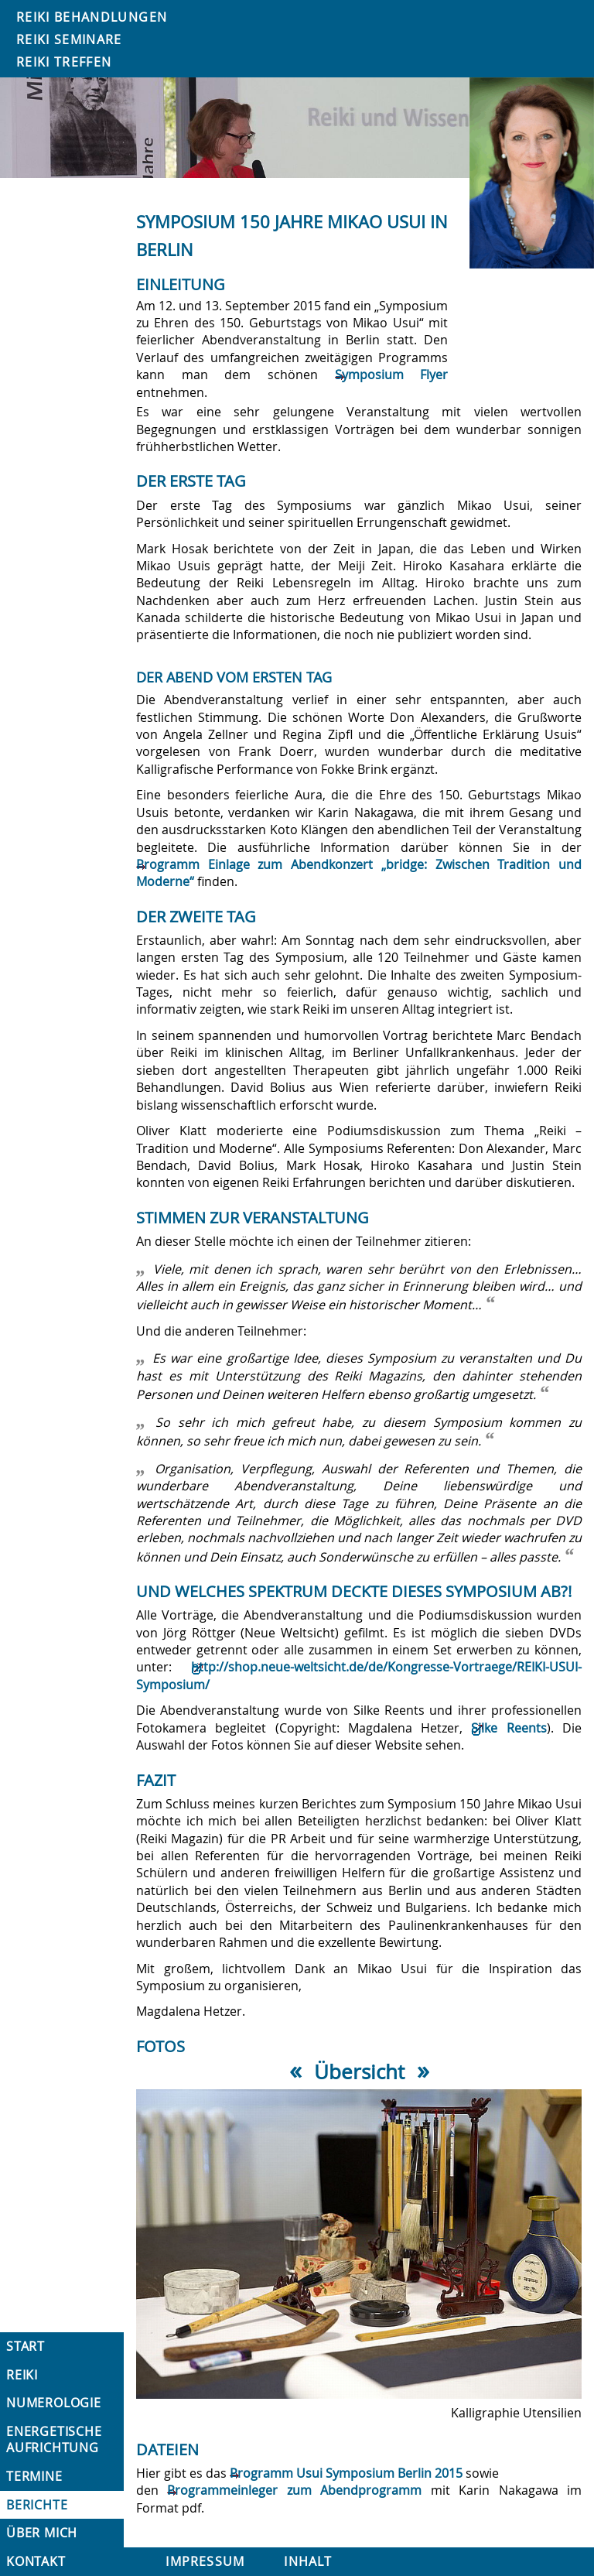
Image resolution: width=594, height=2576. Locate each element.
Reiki (22, 2374)
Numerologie (53, 2402)
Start (25, 2346)
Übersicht (359, 2071)
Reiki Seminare (69, 39)
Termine (34, 2476)
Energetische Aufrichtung (54, 2439)
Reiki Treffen (64, 61)
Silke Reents (508, 1727)
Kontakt (36, 2561)
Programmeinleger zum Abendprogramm (294, 2490)
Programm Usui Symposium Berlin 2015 (346, 2473)
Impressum (205, 2561)
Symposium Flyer (392, 374)
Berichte (36, 2504)
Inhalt (308, 2561)
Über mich (41, 2532)
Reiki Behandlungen (91, 17)
